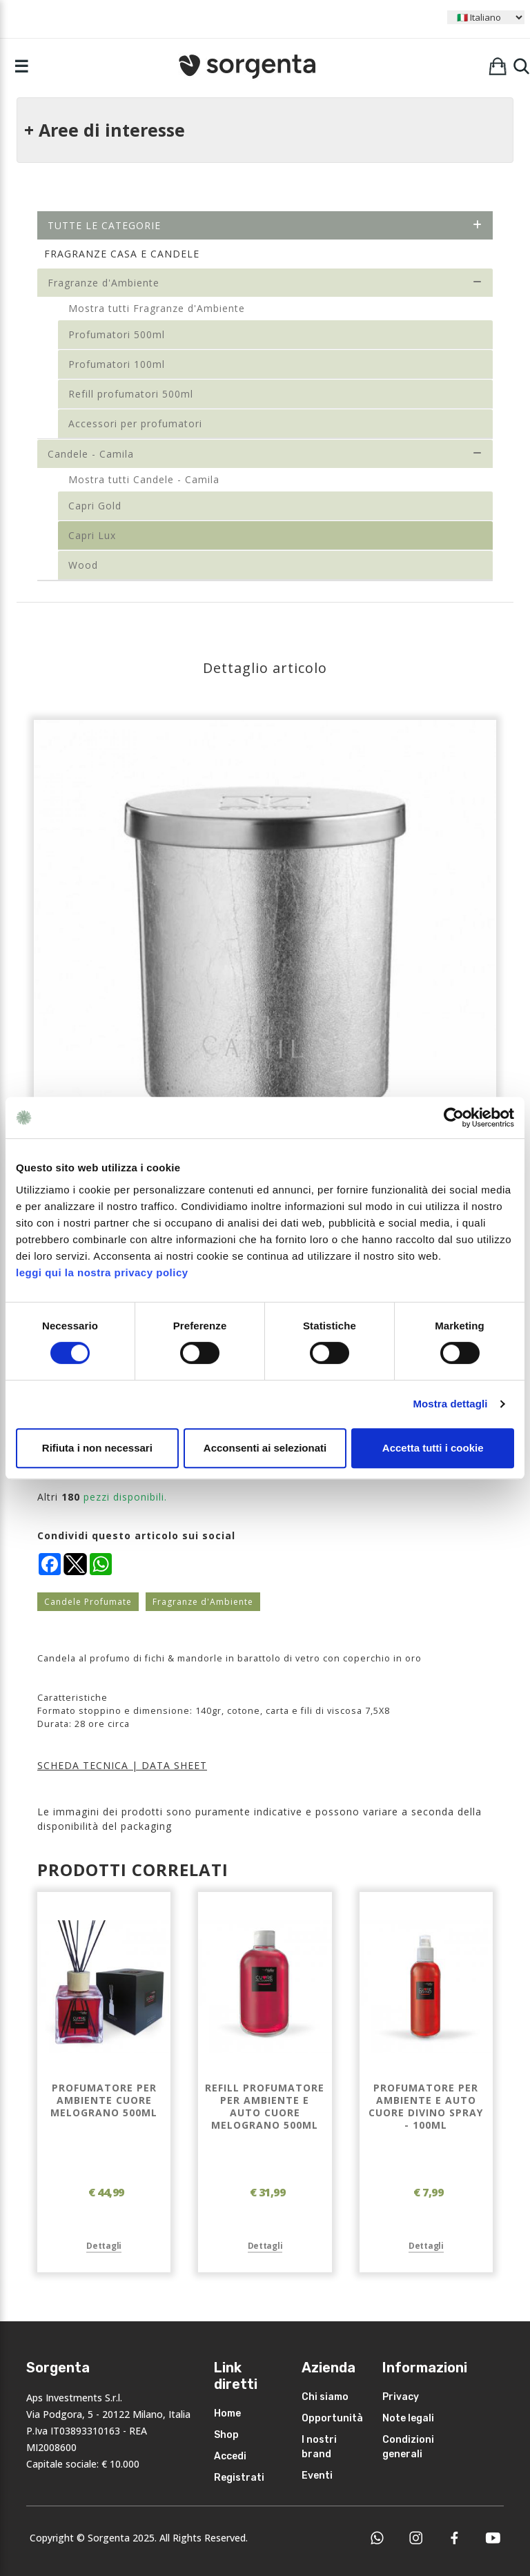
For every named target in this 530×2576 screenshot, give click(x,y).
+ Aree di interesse (104, 130)
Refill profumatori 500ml (130, 393)
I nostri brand (319, 2447)
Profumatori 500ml (116, 334)
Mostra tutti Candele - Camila (143, 479)
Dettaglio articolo (265, 667)
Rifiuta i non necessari (97, 1448)
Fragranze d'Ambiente (265, 282)
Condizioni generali (408, 2447)
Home (227, 2413)
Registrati (239, 2478)
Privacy (400, 2397)
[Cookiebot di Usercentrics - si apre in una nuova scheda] (453, 1117)
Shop (226, 2435)
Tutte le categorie (265, 225)
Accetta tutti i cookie (433, 1448)
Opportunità (332, 2418)
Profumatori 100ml (116, 364)
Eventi (317, 2475)
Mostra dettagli (450, 1403)
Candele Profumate (88, 1602)
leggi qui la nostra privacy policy (102, 1272)
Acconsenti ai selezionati (265, 1448)
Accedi (230, 2456)
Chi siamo (325, 2397)
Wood (83, 565)
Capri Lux (92, 535)
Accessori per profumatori (135, 423)
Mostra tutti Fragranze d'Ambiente (156, 308)
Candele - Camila (265, 453)
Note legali (408, 2418)
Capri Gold (94, 505)
